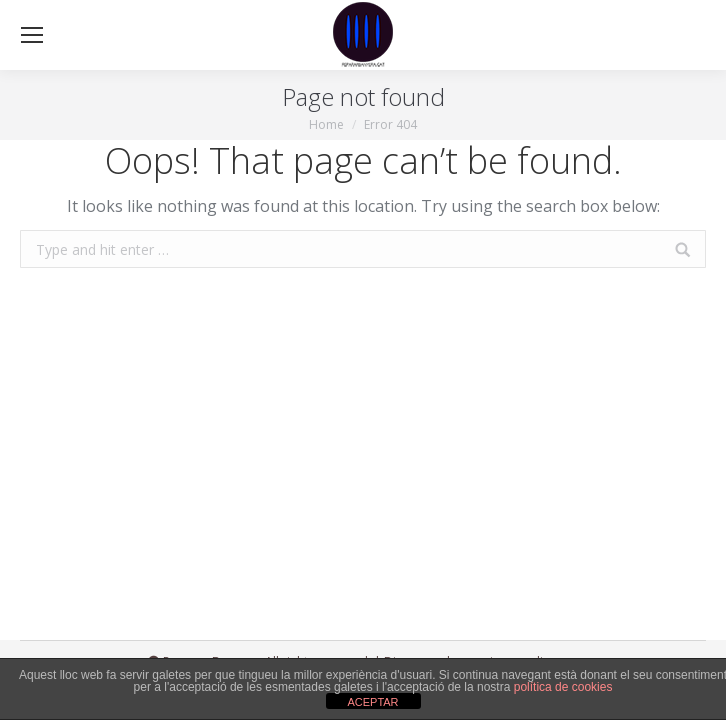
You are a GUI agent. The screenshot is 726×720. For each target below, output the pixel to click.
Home (326, 124)
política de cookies (563, 687)
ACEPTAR (372, 702)
